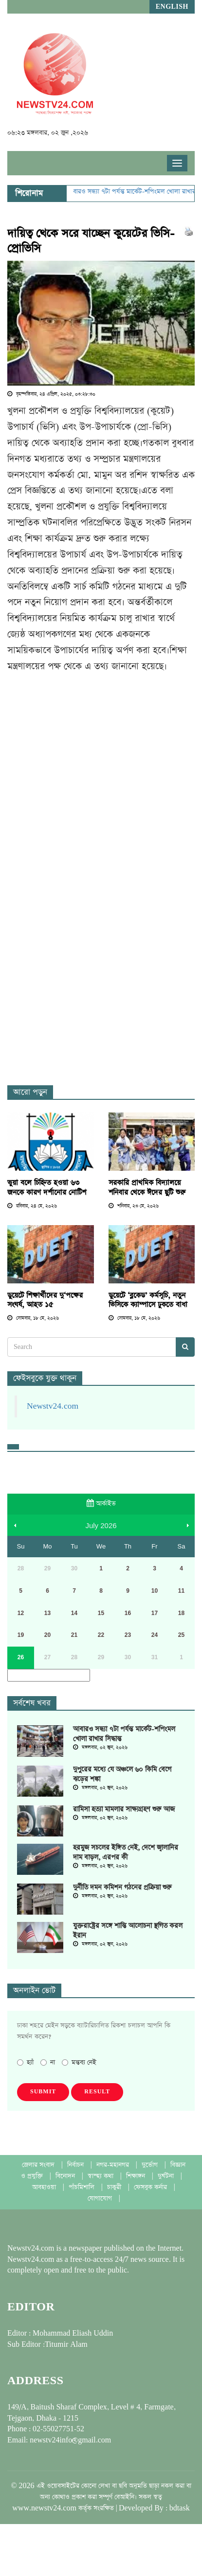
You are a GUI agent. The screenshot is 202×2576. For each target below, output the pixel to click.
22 (101, 1635)
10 (154, 1590)
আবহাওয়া (45, 2187)
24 (154, 1635)
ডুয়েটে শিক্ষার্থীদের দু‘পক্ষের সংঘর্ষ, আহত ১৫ (45, 1300)
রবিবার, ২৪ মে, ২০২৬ (32, 1206)
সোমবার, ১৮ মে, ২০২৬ (33, 1318)
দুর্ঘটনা (167, 2176)
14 (74, 1613)
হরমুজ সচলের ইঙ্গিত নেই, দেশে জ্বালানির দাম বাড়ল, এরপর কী (125, 1852)
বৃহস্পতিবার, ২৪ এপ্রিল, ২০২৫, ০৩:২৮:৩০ (51, 394)
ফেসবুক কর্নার (151, 2187)
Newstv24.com (52, 1406)
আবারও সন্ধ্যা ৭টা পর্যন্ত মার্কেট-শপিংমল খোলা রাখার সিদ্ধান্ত (124, 1734)
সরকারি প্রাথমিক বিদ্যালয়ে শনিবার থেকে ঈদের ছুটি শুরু (147, 1187)
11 (181, 1590)
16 (128, 1613)
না (47, 2062)
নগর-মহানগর (113, 2165)
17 (154, 1613)
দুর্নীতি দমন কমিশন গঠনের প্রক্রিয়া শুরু (122, 1887)
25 (181, 1635)
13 (47, 1613)
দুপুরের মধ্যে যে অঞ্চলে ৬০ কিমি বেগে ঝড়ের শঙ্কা (122, 1774)
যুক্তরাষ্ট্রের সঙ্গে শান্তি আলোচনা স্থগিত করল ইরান (128, 1930)
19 (21, 1635)
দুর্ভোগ (151, 2165)
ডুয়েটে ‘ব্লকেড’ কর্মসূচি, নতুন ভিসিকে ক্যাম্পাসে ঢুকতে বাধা (148, 1300)
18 (181, 1613)
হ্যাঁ (25, 2062)
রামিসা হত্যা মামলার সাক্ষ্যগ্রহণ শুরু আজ (124, 1809)
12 (21, 1613)
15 (101, 1613)
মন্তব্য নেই (79, 2062)
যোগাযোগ (101, 2198)
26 (21, 1657)
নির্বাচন (76, 2165)
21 (74, 1635)
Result (97, 2091)
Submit (43, 2091)
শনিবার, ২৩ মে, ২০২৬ (134, 1206)
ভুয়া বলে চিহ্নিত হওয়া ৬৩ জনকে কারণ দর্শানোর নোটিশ (46, 1187)
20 (47, 1635)
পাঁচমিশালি (82, 2187)
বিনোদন (66, 2176)
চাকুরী (115, 2187)
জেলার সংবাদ (39, 2165)
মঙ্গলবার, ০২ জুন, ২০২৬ (100, 1747)
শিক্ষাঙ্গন (136, 2176)
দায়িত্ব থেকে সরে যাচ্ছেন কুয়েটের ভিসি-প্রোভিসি (90, 241)
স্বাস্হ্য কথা (101, 2176)
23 (128, 1635)
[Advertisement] (91, 776)
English (172, 7)
